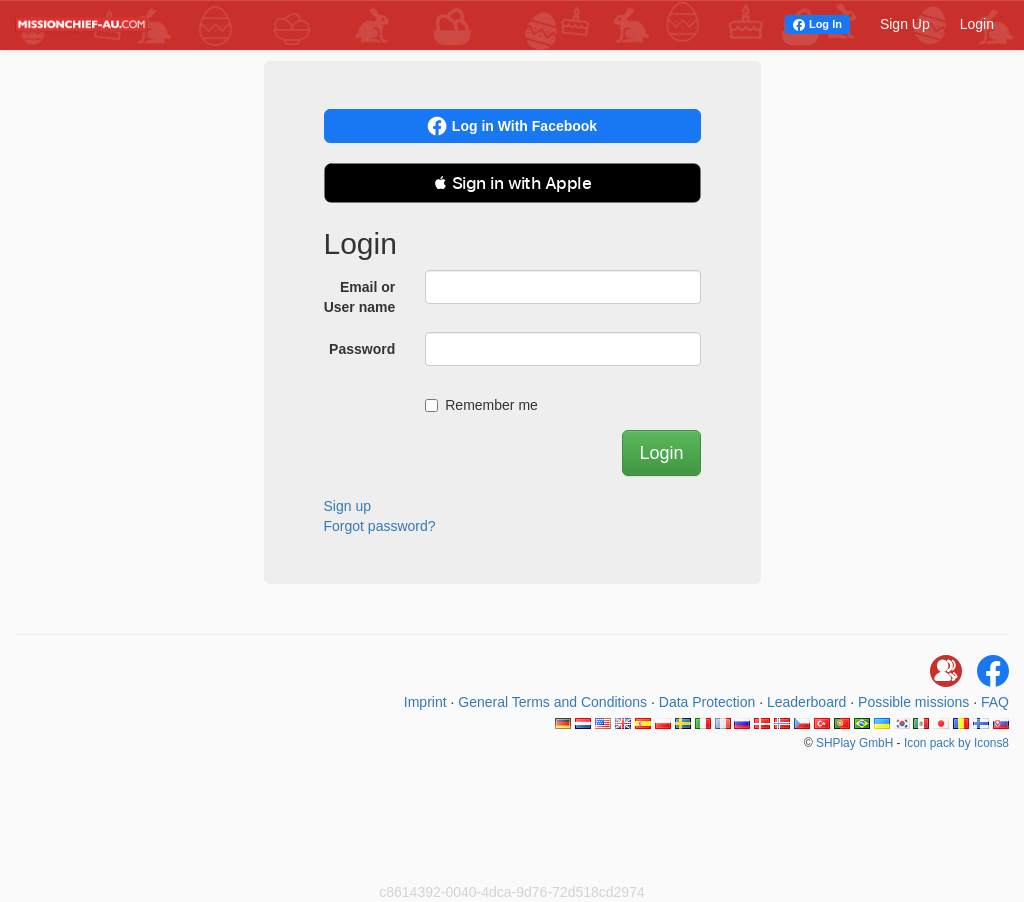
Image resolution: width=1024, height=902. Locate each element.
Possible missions (913, 702)
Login (977, 24)
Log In (825, 24)
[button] (512, 183)
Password (362, 349)
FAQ (995, 702)
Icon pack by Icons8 (956, 743)
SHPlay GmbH (854, 743)
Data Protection (707, 702)
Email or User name (360, 297)
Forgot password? (380, 526)
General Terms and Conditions (552, 702)
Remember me (481, 405)
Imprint (425, 702)
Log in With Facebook (512, 126)
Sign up (347, 506)
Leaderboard (806, 702)
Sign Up (905, 24)
